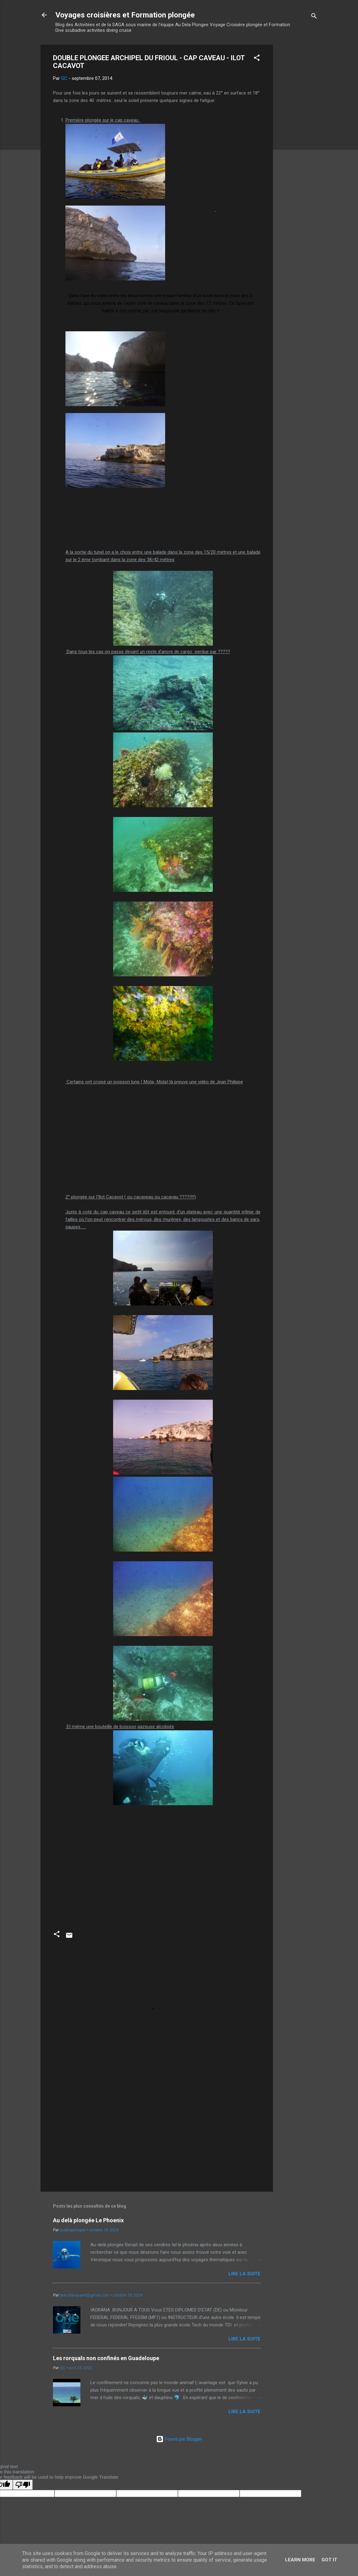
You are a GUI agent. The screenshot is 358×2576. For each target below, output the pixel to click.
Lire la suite (244, 2274)
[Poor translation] (23, 2485)
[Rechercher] (314, 17)
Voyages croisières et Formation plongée (125, 15)
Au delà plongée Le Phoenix (88, 2220)
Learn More (300, 2560)
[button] (256, 59)
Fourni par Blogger (179, 2439)
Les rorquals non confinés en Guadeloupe (106, 2358)
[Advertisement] (298, 138)
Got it (329, 2560)
